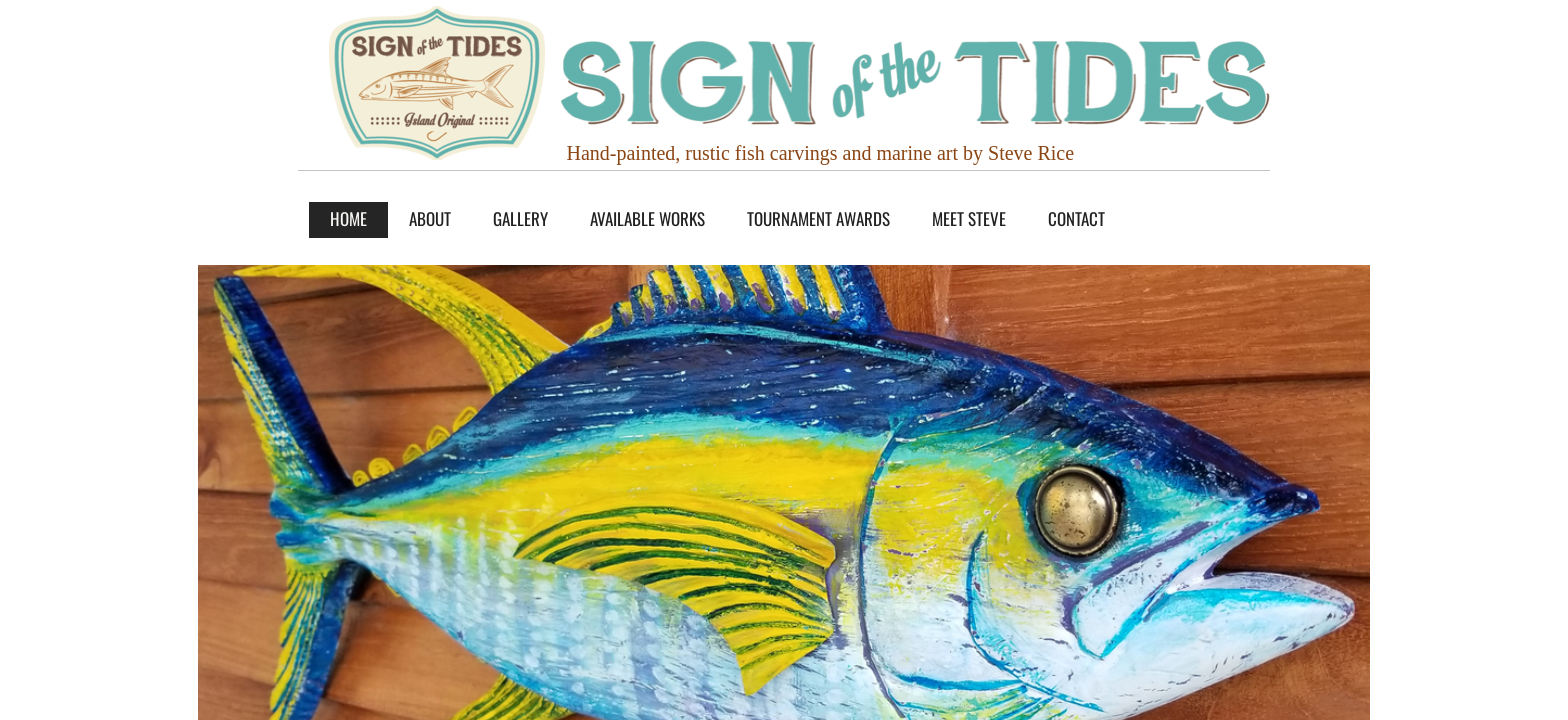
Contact (1076, 218)
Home (348, 218)
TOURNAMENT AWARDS (818, 218)
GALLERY (520, 218)
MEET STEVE (969, 218)
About (430, 218)
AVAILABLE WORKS (647, 218)
